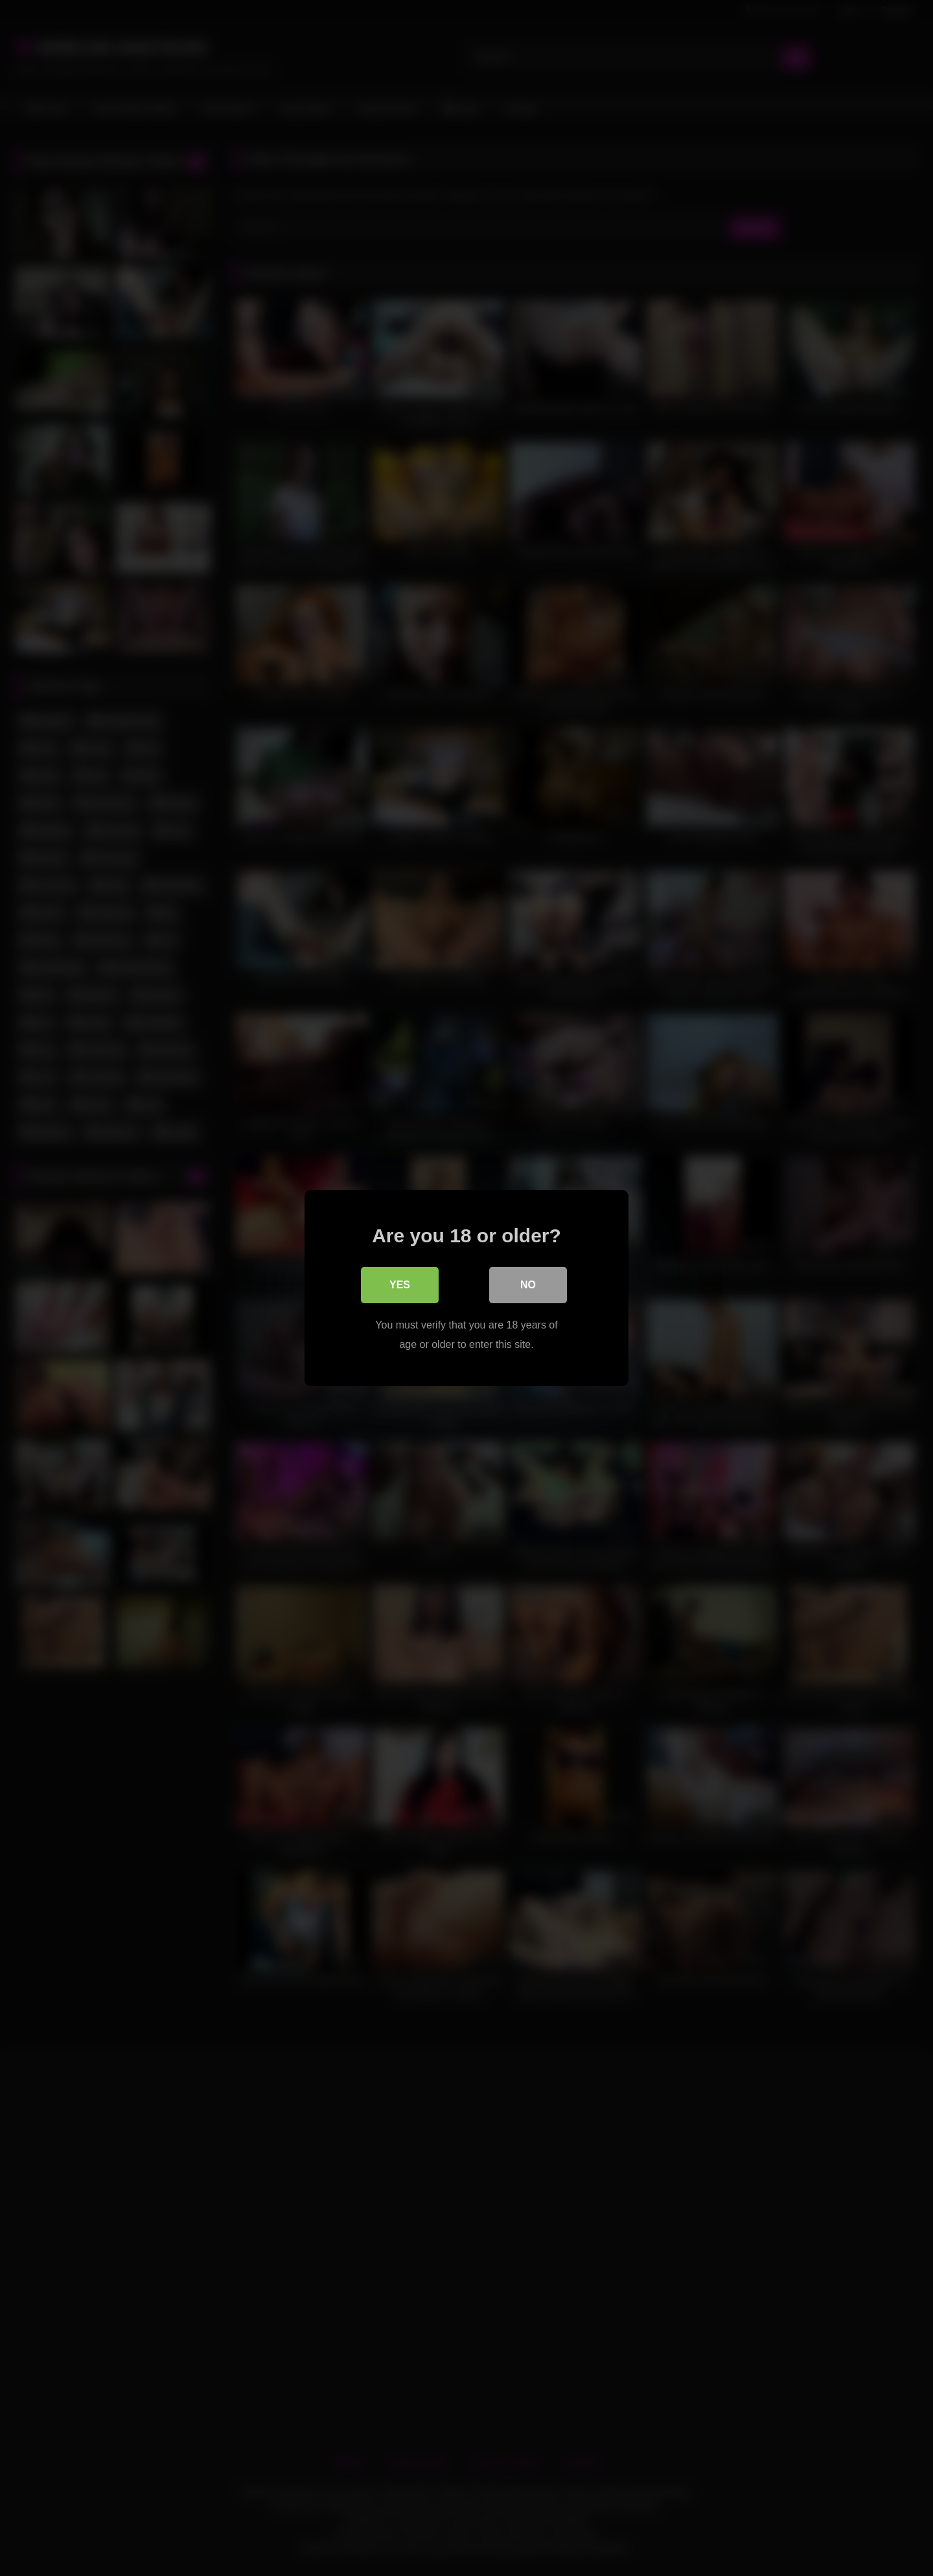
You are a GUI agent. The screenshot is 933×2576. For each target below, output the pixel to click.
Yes (399, 1284)
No (528, 1284)
